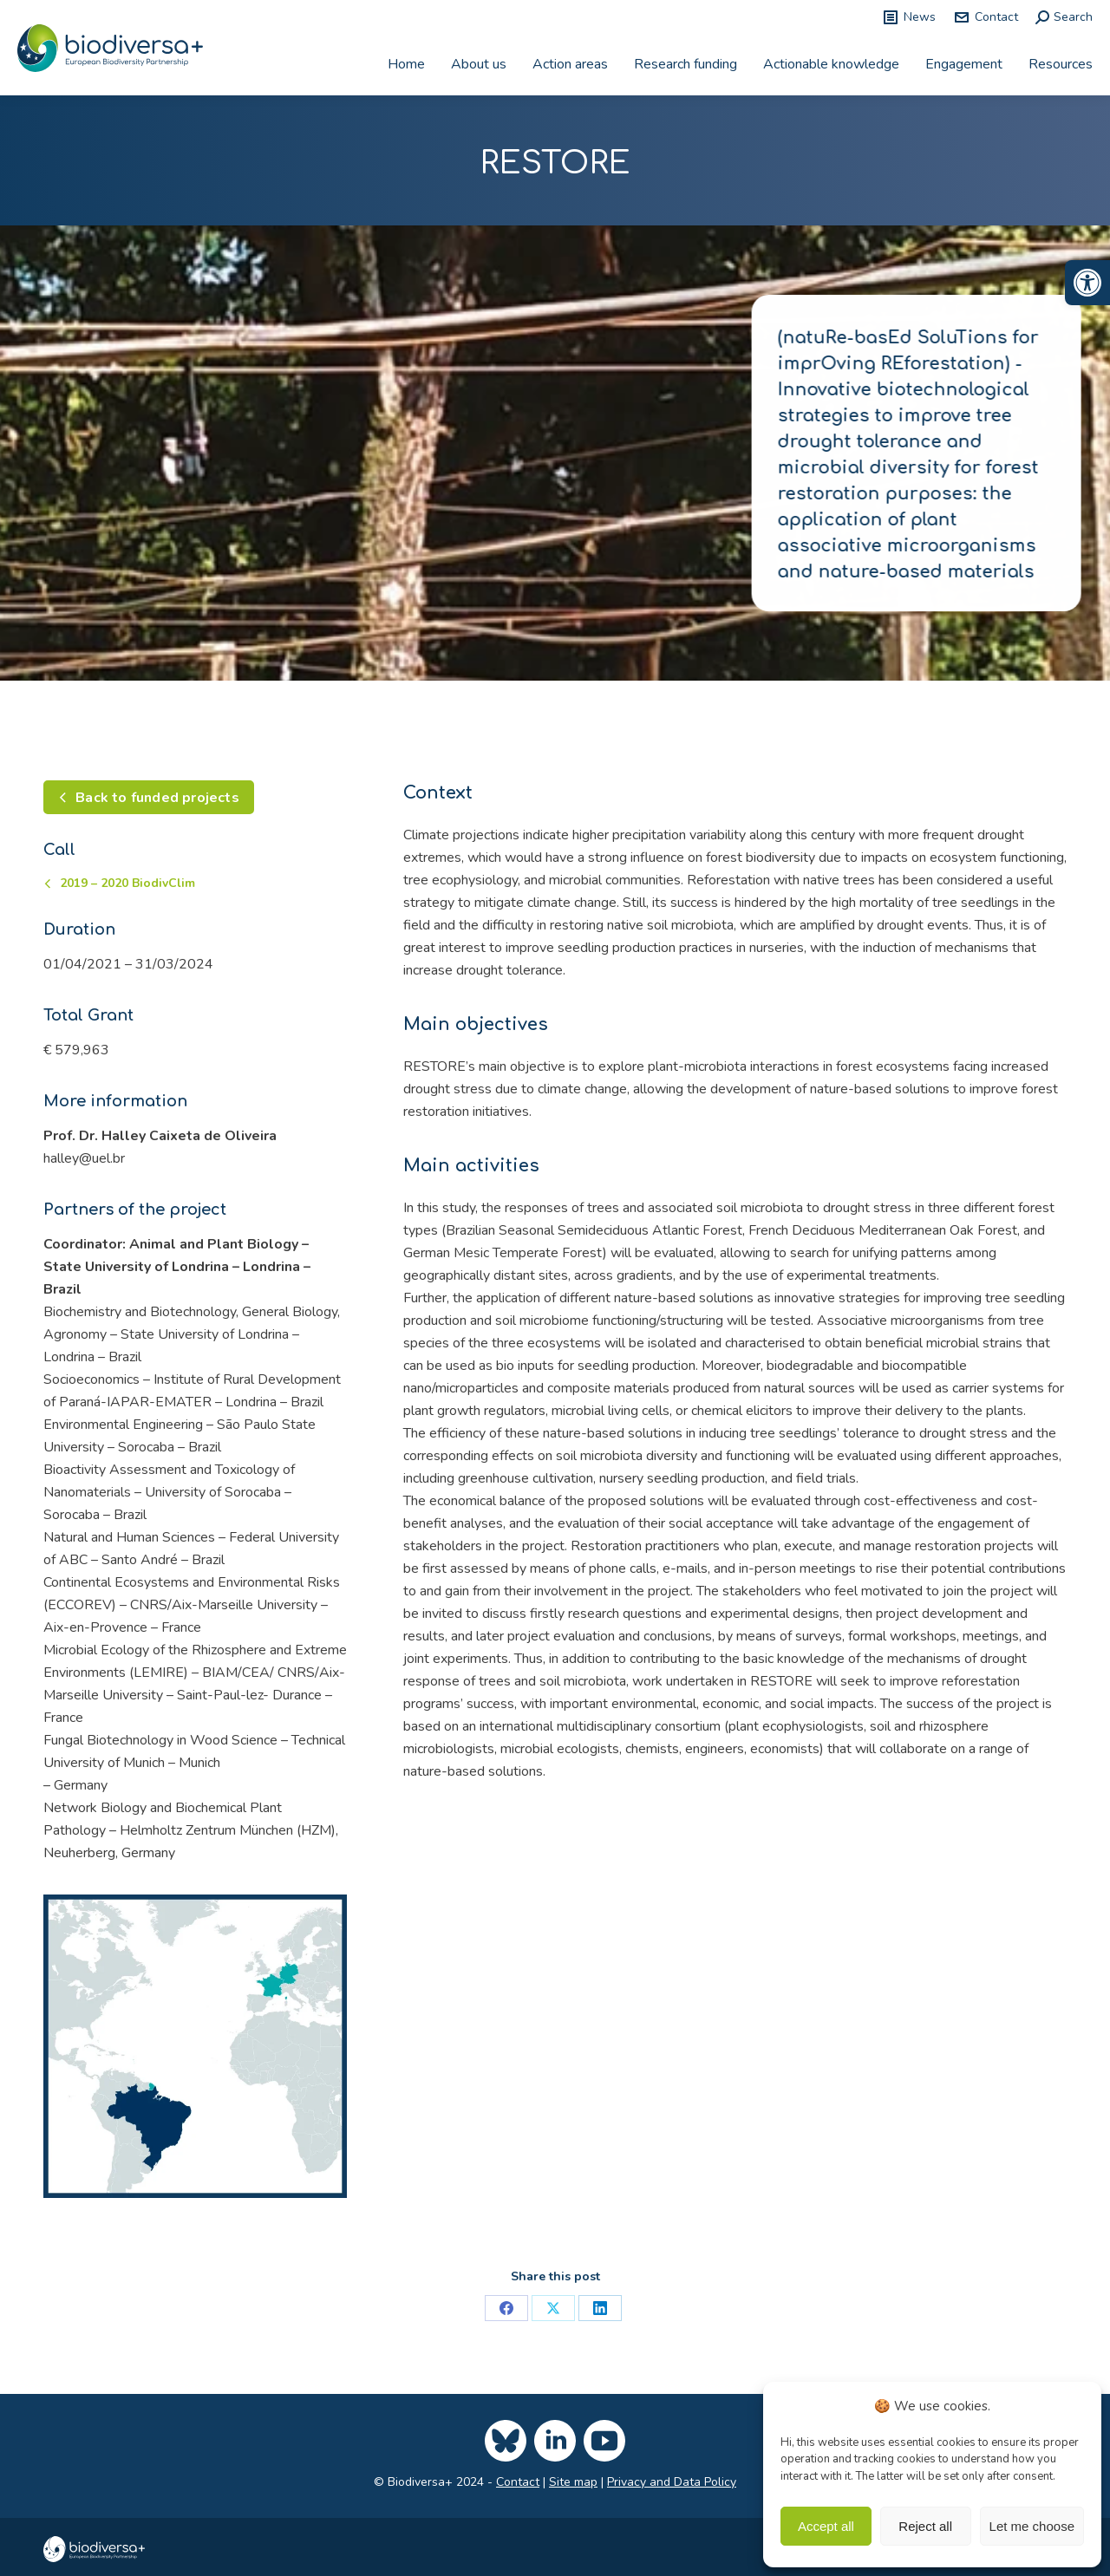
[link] (1087, 282)
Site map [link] (573, 2482)
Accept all (826, 2526)
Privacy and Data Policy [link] (671, 2482)
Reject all (925, 2526)
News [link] (909, 17)
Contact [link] (985, 17)
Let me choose (1031, 2526)
